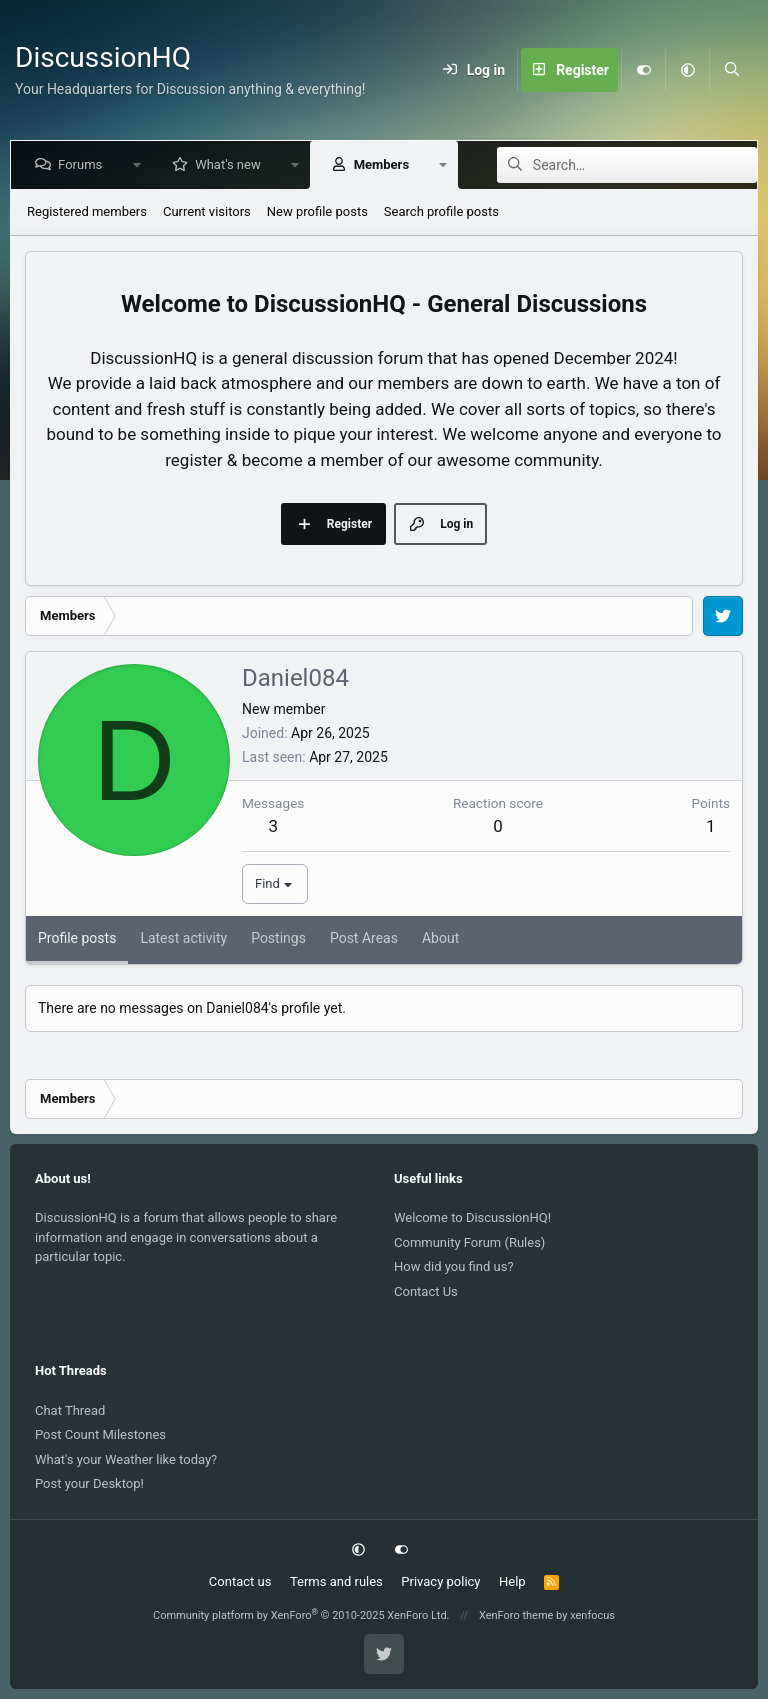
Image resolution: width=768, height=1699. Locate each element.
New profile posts (317, 211)
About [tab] (440, 938)
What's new (232, 164)
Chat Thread (70, 1410)
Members (385, 164)
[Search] (731, 70)
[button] (687, 70)
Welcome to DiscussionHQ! (472, 1217)
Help (512, 1581)
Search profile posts (441, 211)
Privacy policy (440, 1581)
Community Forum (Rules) (469, 1242)
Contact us (240, 1581)
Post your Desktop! (89, 1483)
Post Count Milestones (100, 1434)
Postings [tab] (278, 938)
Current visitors (207, 211)
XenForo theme (516, 1615)
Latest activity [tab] (183, 938)
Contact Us (426, 1291)
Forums (84, 164)
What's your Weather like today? (126, 1459)
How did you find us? (454, 1266)
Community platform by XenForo (301, 1615)
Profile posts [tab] (77, 938)
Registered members (87, 211)
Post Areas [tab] (364, 938)
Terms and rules (336, 1581)
